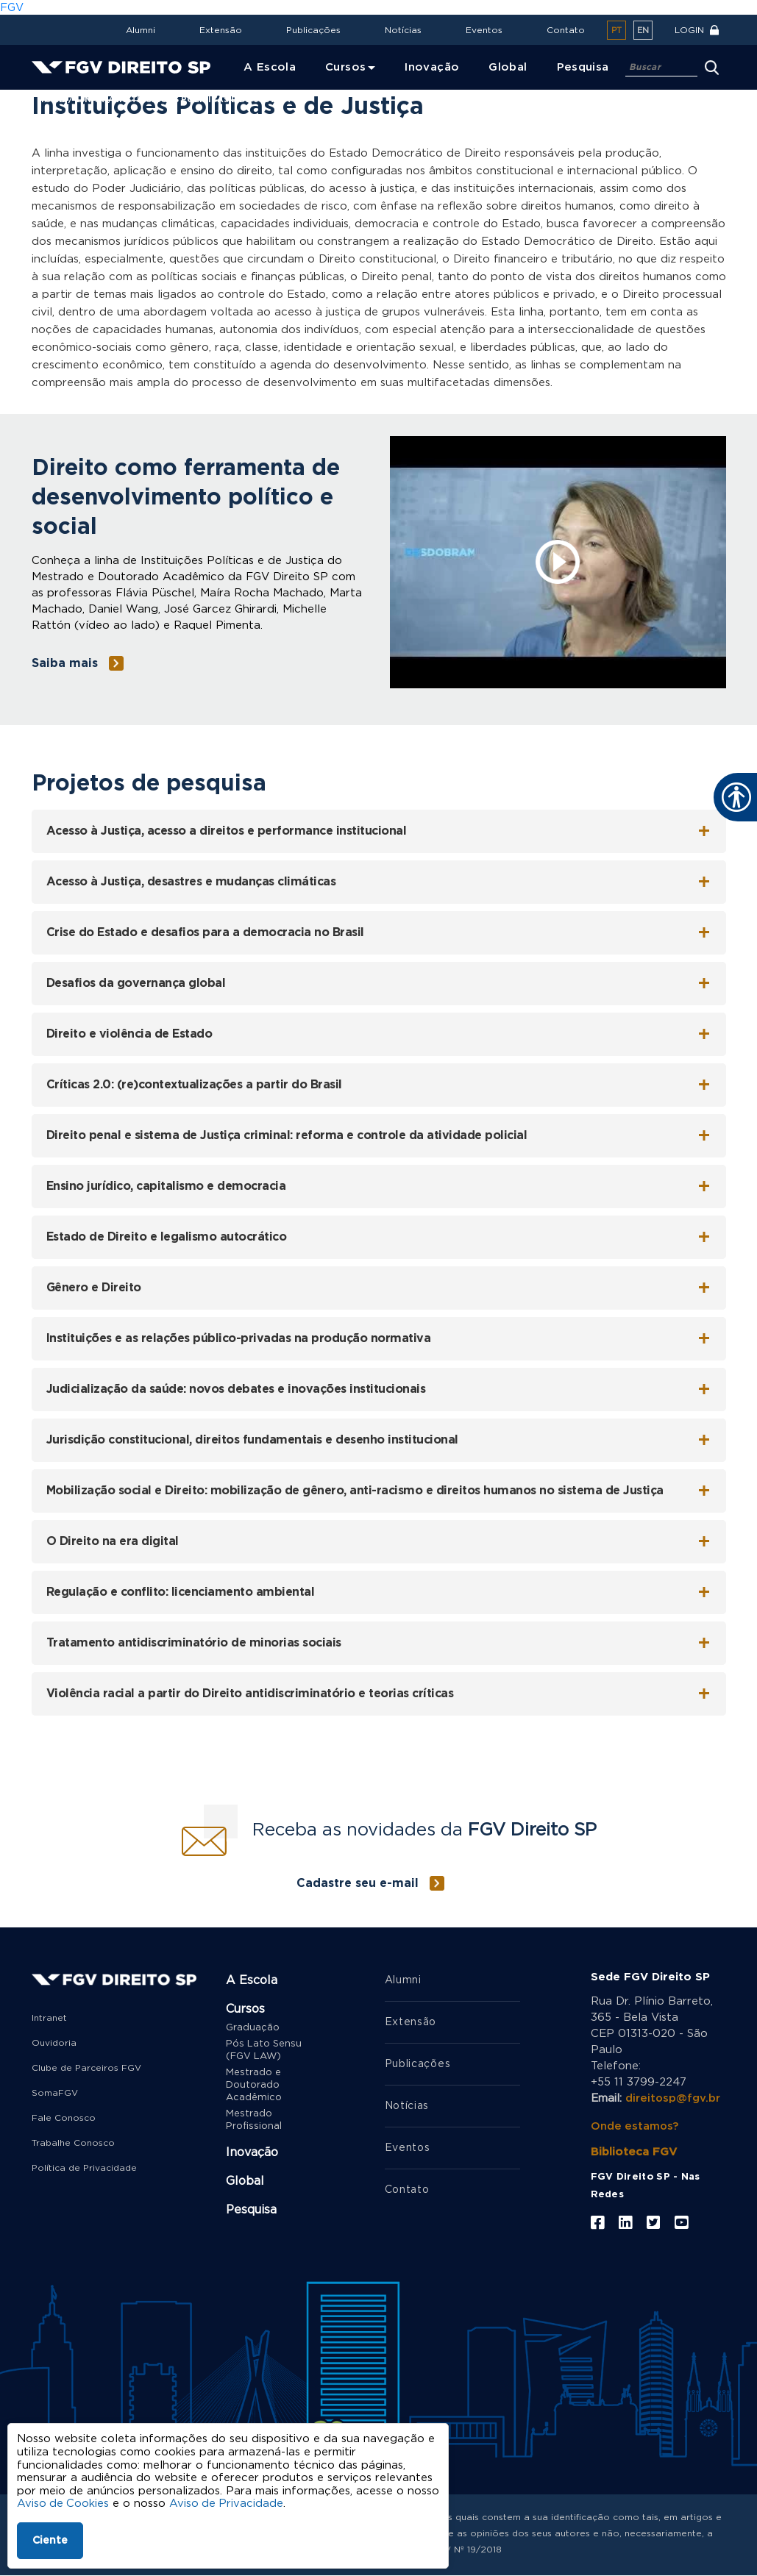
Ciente (50, 2541)
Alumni (140, 30)
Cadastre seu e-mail (357, 1883)
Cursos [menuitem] (345, 67)
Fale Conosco (64, 2117)
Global (245, 2181)
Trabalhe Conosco (73, 2142)
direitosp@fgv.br (673, 2098)
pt (616, 30)
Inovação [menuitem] (432, 67)
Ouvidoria (54, 2042)
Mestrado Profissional (254, 2120)
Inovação (252, 2152)
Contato (566, 30)
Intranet (49, 2017)
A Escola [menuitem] (270, 67)
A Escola (251, 1980)
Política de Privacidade (84, 2167)
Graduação (253, 2028)
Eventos (484, 30)
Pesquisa (251, 2210)
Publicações (313, 30)
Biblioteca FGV (634, 2152)
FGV (12, 7)
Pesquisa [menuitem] (583, 67)
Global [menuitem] (507, 67)
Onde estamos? (635, 2126)
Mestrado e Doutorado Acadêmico (254, 2085)
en (643, 30)
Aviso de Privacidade (228, 2503)
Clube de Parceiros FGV (86, 2067)
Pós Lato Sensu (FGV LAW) (264, 2050)
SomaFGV (55, 2092)
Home (51, 100)
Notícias (403, 30)
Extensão (220, 30)
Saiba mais (65, 663)
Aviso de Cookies (63, 2503)
